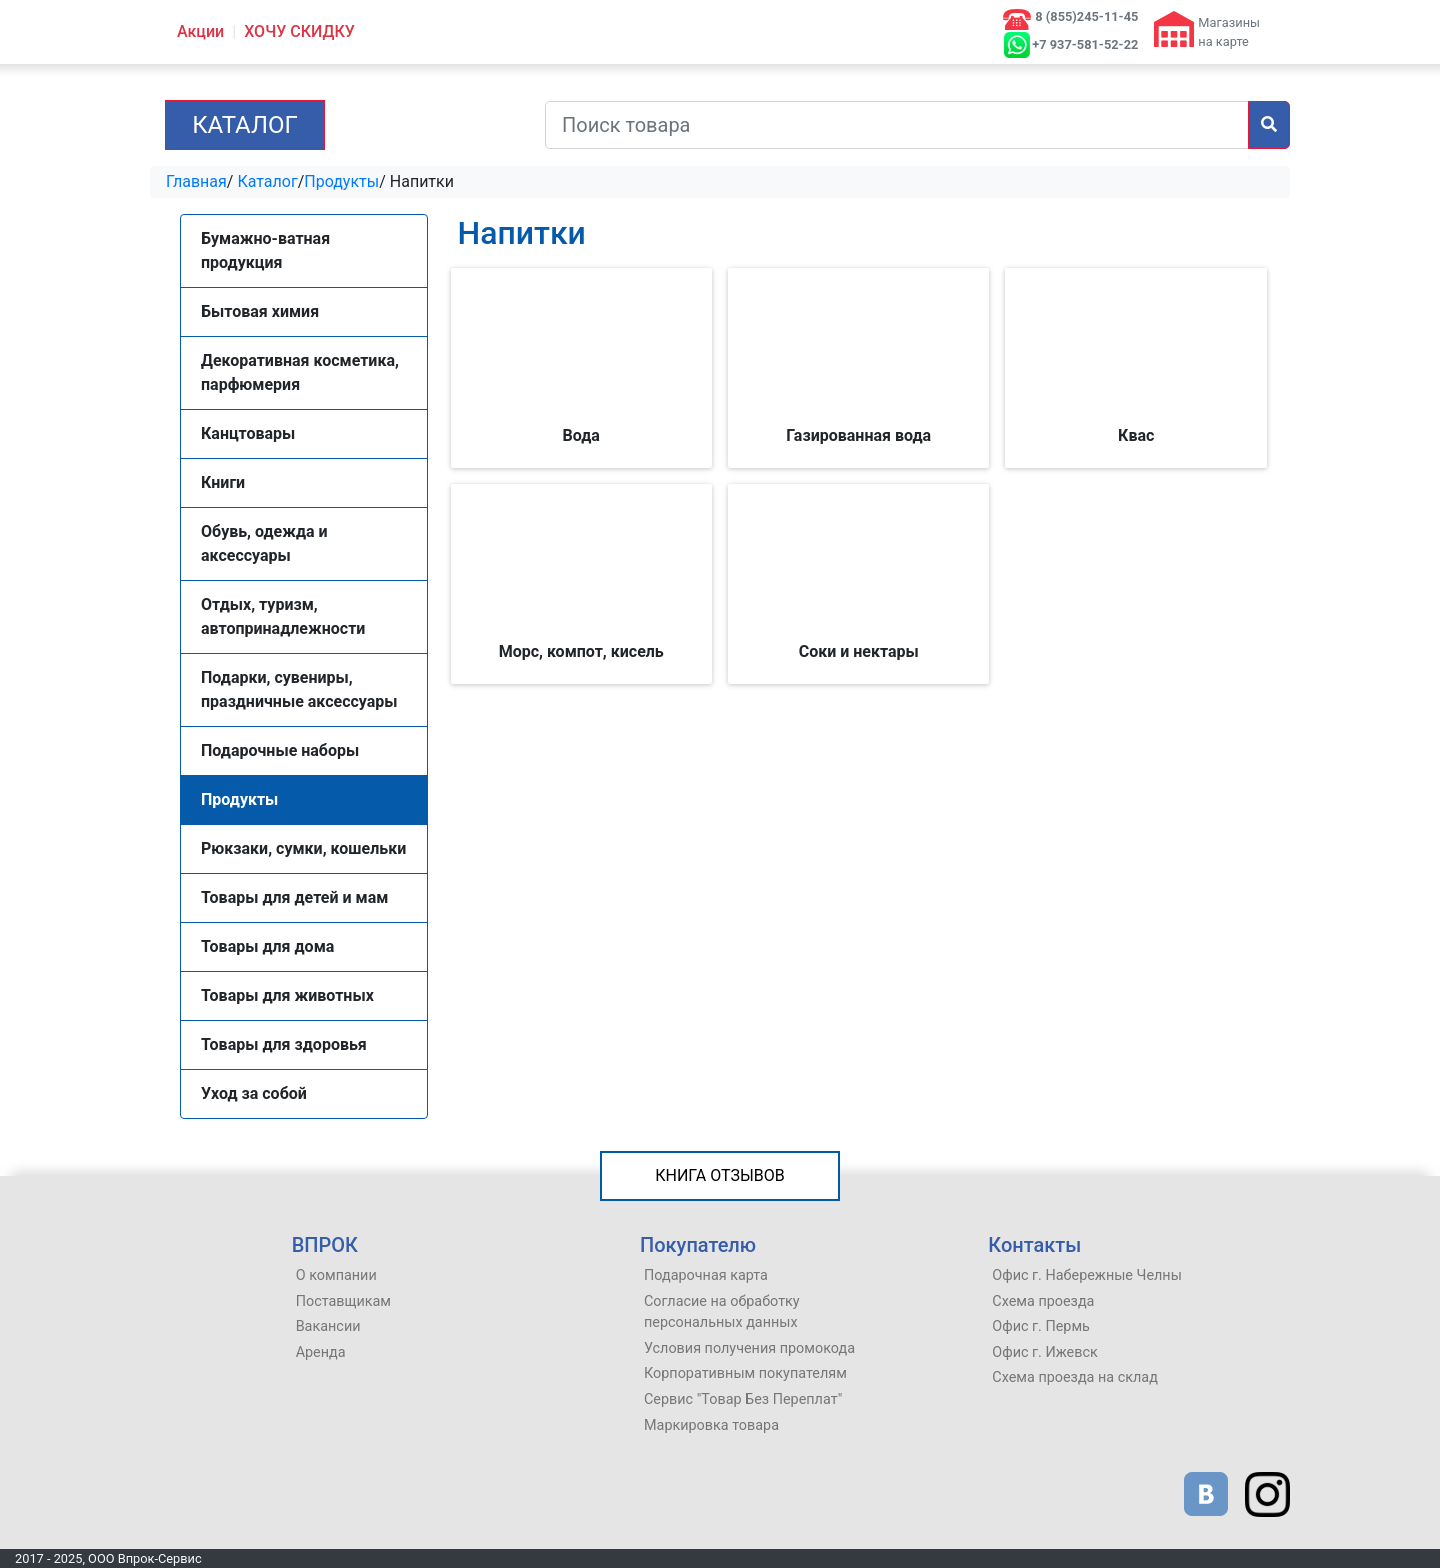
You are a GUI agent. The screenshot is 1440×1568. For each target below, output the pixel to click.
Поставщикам (343, 1301)
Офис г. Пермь (1041, 1326)
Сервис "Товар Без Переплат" (743, 1399)
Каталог (245, 125)
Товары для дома (267, 946)
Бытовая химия (260, 311)
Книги (223, 482)
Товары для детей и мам (294, 897)
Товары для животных (287, 995)
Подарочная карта (706, 1275)
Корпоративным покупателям (745, 1373)
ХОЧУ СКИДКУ (299, 31)
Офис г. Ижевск (1044, 1352)
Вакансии (328, 1326)
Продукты (341, 181)
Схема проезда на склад (1075, 1377)
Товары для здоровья (284, 1044)
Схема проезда (1043, 1301)
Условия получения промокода (749, 1348)
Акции (200, 31)
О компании (336, 1275)
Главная (196, 181)
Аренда (321, 1352)
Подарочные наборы (280, 750)
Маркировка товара (711, 1425)
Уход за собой (254, 1093)
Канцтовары (248, 433)
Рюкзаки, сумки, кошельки (303, 848)
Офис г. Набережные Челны (1087, 1275)
